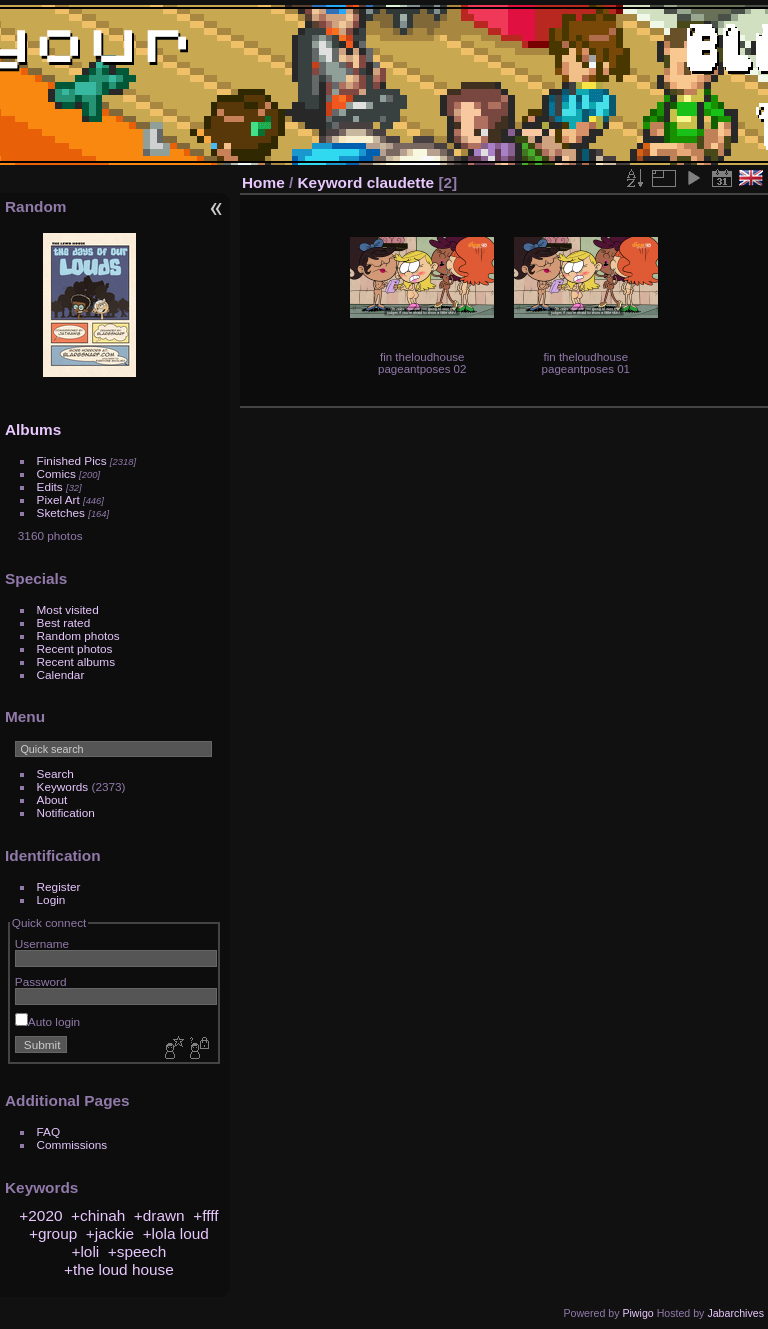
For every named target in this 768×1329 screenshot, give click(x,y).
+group (53, 1233)
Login (51, 899)
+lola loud (176, 1233)
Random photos (78, 635)
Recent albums (76, 661)
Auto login (47, 1021)
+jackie (110, 1233)
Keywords (63, 786)
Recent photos (75, 648)
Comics (56, 473)
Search (55, 773)
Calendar (61, 674)
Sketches (61, 512)
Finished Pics (72, 460)
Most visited (68, 609)
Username (42, 943)
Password (41, 981)
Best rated (64, 622)
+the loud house (119, 1269)
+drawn (159, 1215)
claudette (400, 182)
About (52, 799)
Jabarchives (735, 1313)
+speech (137, 1251)
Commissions (72, 1144)
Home (263, 182)
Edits (50, 486)
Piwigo (637, 1313)
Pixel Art (58, 499)
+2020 (40, 1215)
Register (59, 886)
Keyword (330, 182)
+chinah (98, 1215)
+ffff (205, 1215)
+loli (85, 1251)
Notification (66, 812)
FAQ (49, 1131)
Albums (33, 429)
